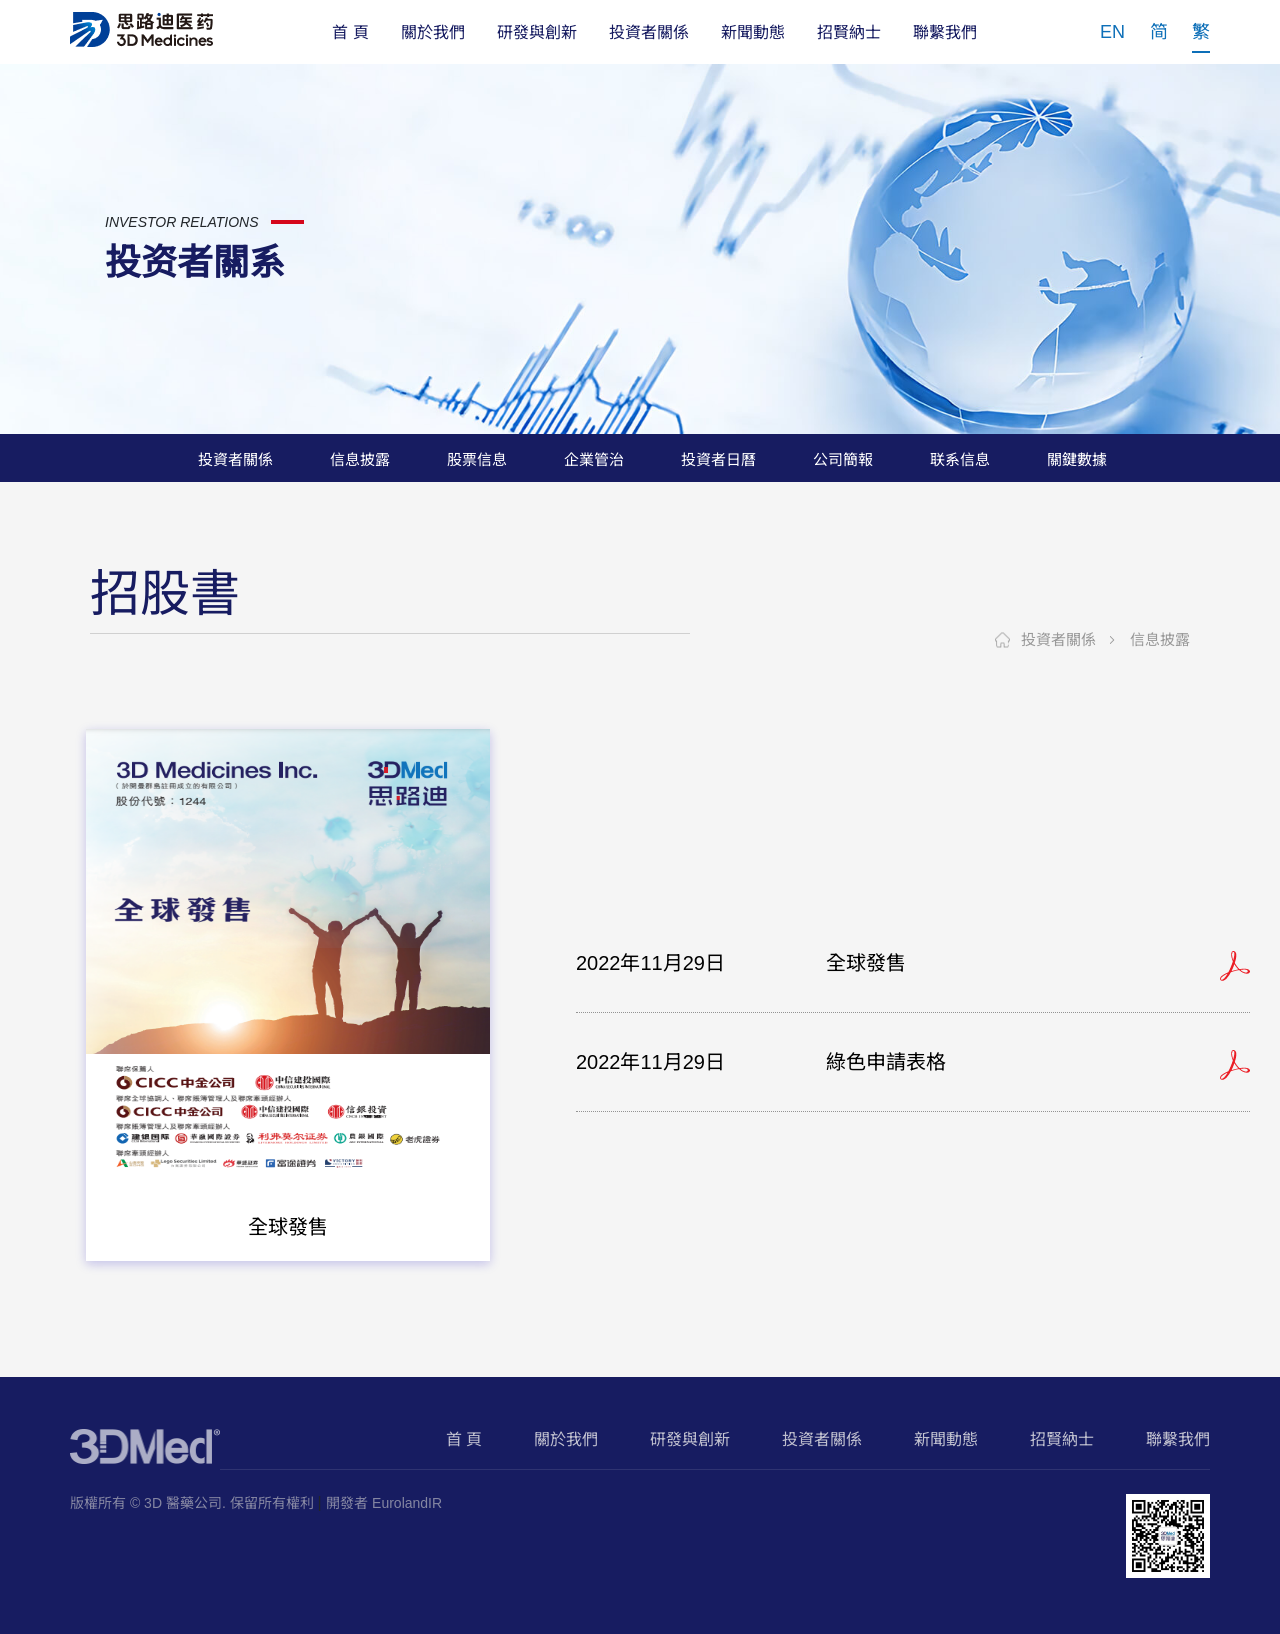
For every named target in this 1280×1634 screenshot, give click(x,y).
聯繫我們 (945, 32)
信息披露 (1160, 639)
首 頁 (350, 32)
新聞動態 (753, 32)
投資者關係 (649, 32)
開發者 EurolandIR (384, 1503)
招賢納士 (849, 32)
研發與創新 (537, 32)
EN (1112, 32)
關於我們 (433, 32)
